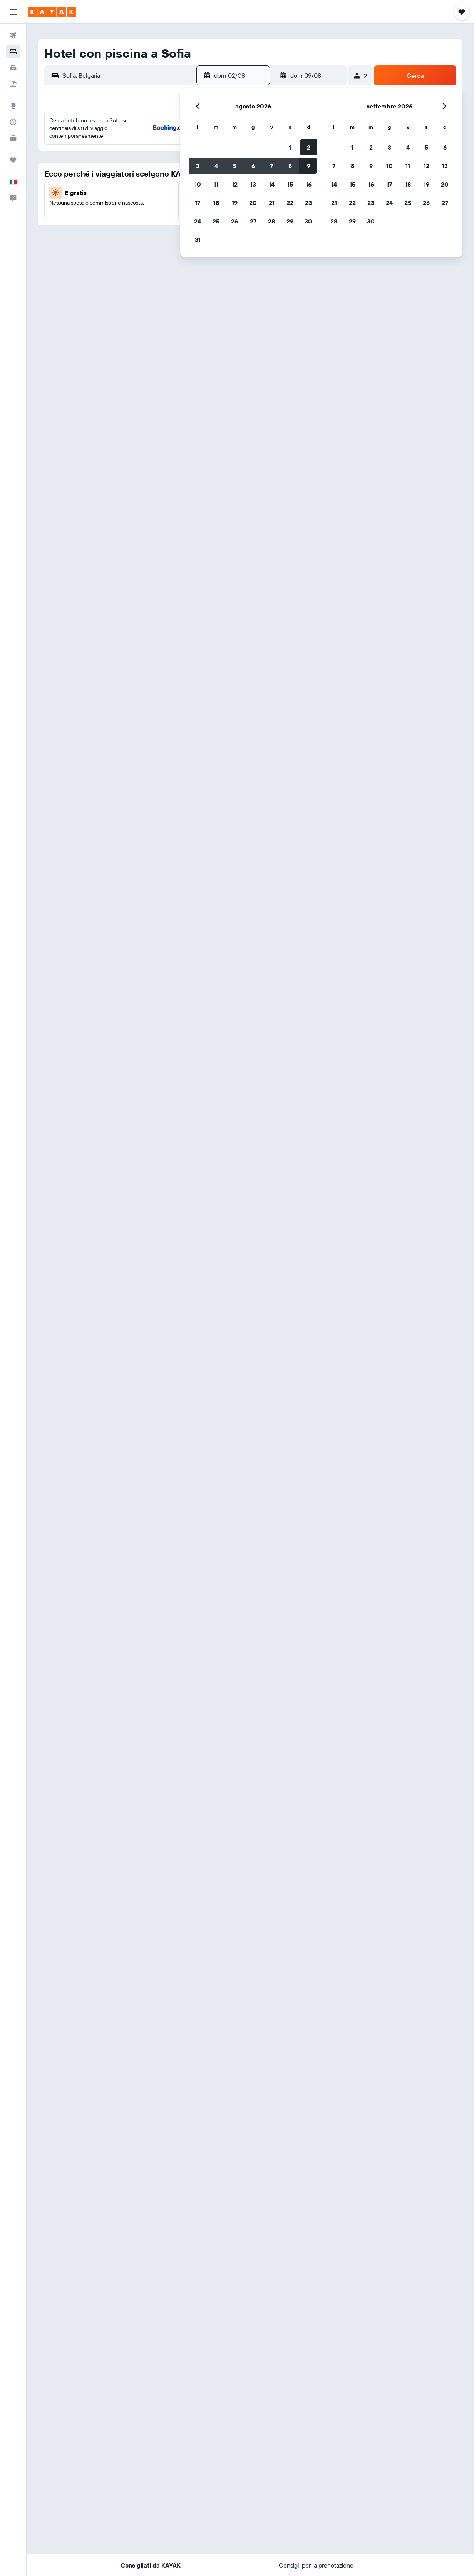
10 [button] (82, 184)
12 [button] (119, 184)
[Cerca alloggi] (13, 51)
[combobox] (126, 75)
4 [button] (100, 166)
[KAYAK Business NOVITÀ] (13, 138)
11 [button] (100, 184)
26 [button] (119, 221)
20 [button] (137, 203)
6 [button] (137, 166)
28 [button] (155, 221)
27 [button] (137, 221)
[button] (13, 11)
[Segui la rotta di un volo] (13, 122)
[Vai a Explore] (13, 105)
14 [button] (156, 184)
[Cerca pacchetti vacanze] (13, 84)
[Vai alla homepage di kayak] (52, 12)
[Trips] (13, 160)
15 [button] (175, 184)
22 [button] (174, 203)
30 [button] (193, 221)
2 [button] (193, 147)
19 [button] (119, 203)
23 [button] (192, 203)
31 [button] (82, 239)
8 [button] (174, 166)
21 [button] (156, 203)
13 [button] (138, 184)
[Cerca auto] (13, 67)
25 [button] (100, 221)
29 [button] (174, 221)
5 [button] (119, 166)
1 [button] (174, 147)
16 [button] (193, 184)
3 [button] (82, 166)
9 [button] (193, 166)
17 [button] (82, 203)
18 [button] (101, 203)
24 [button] (82, 221)
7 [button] (155, 166)
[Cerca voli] (13, 35)
